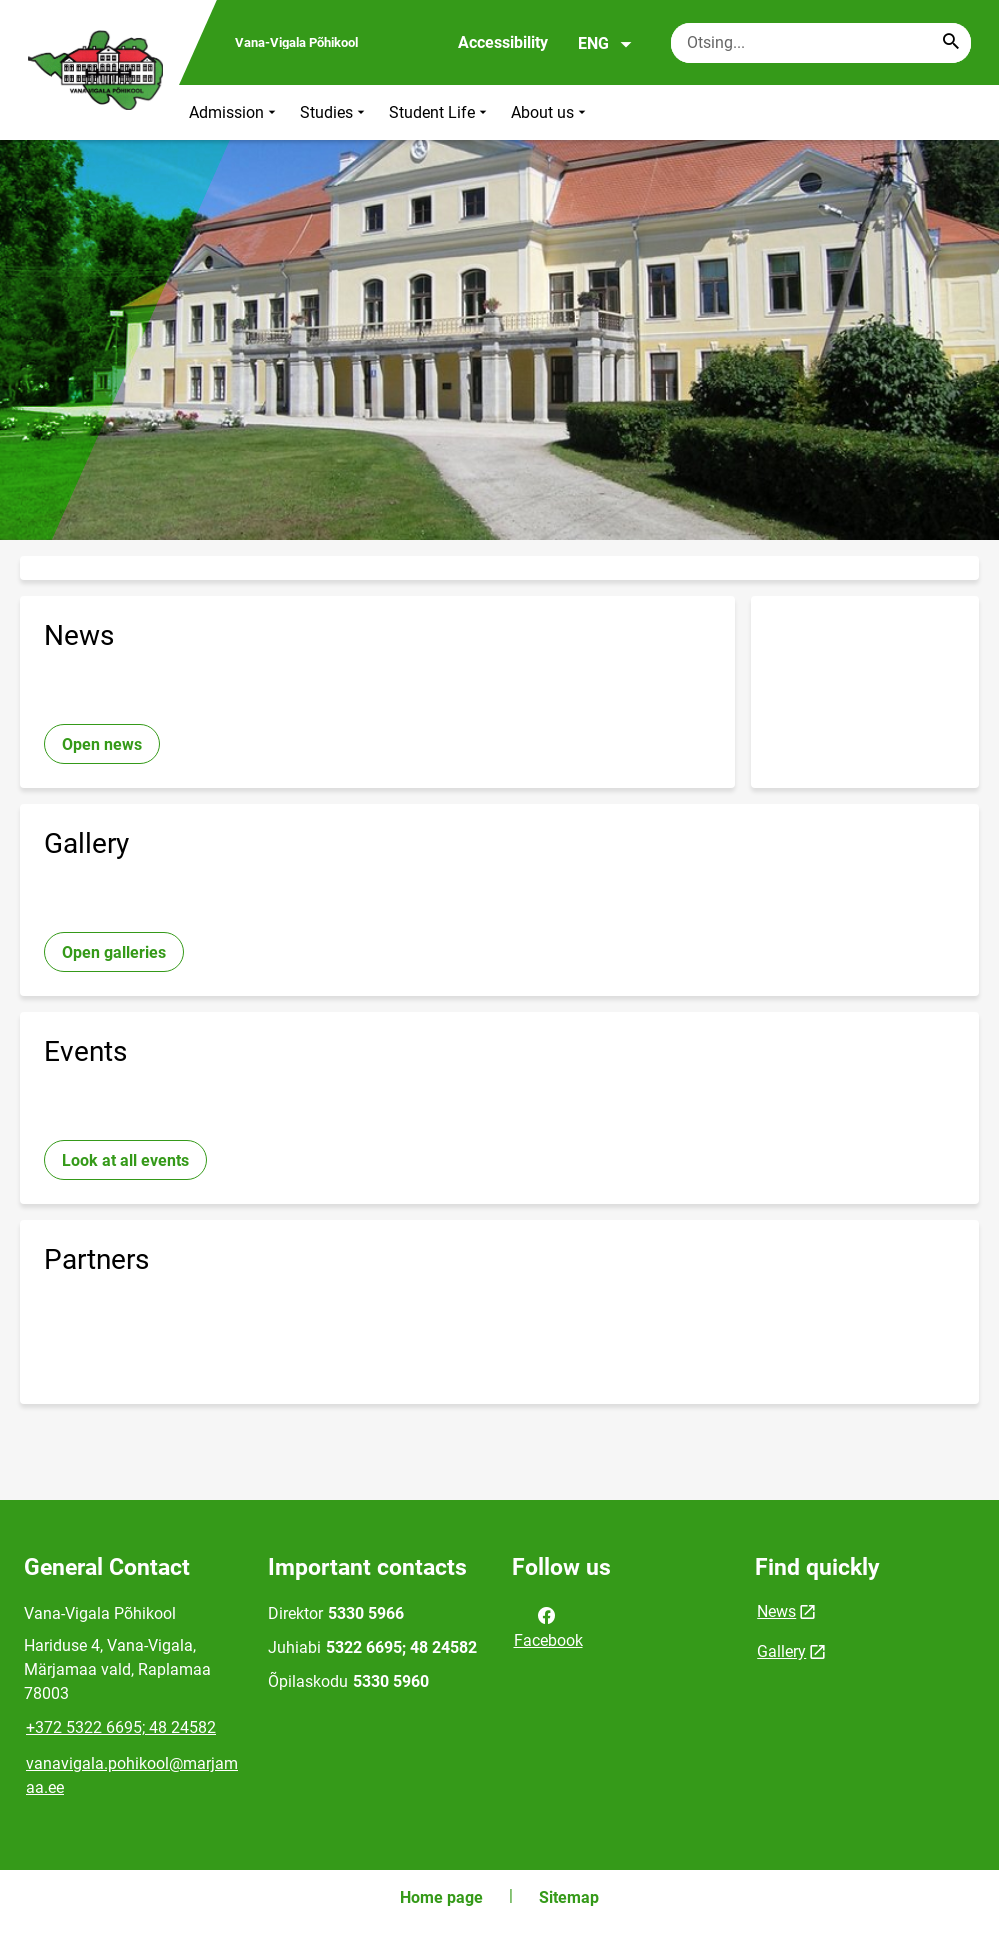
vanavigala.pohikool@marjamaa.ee (132, 1775)
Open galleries (114, 952)
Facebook (548, 1626)
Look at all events (125, 1160)
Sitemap (569, 1897)
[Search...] (951, 43)
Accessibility (503, 42)
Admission (234, 112)
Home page (441, 1897)
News (776, 1611)
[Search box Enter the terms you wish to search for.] (821, 43)
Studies (334, 112)
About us (550, 112)
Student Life (440, 112)
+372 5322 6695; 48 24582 (121, 1727)
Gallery (781, 1651)
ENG (605, 44)
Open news (102, 744)
